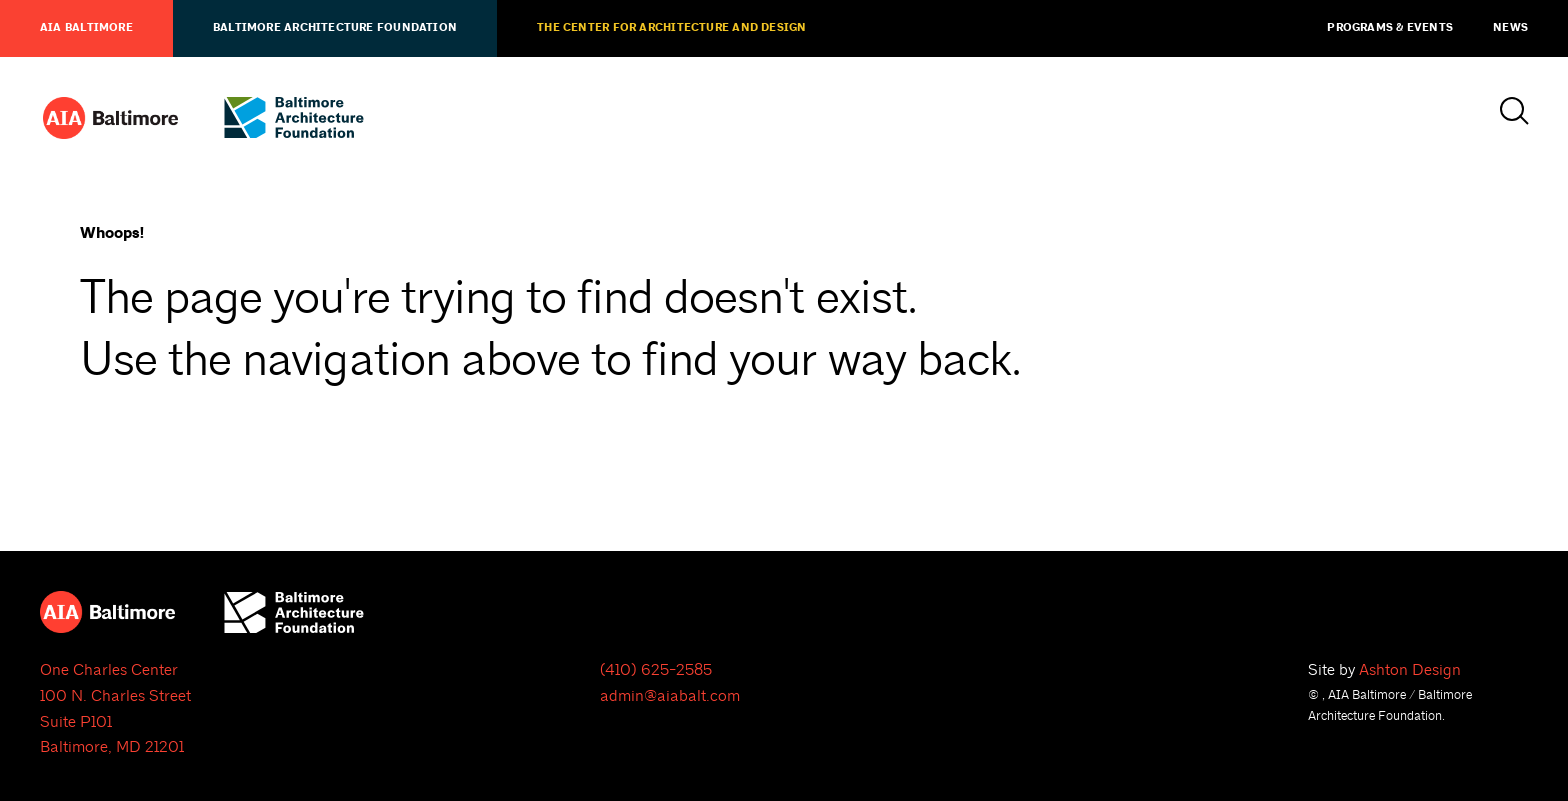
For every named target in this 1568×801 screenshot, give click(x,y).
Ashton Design (1410, 670)
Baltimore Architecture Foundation (335, 28)
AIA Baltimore (86, 28)
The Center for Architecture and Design (671, 28)
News (1510, 28)
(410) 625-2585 (656, 670)
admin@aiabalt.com (670, 696)
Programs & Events (1390, 28)
